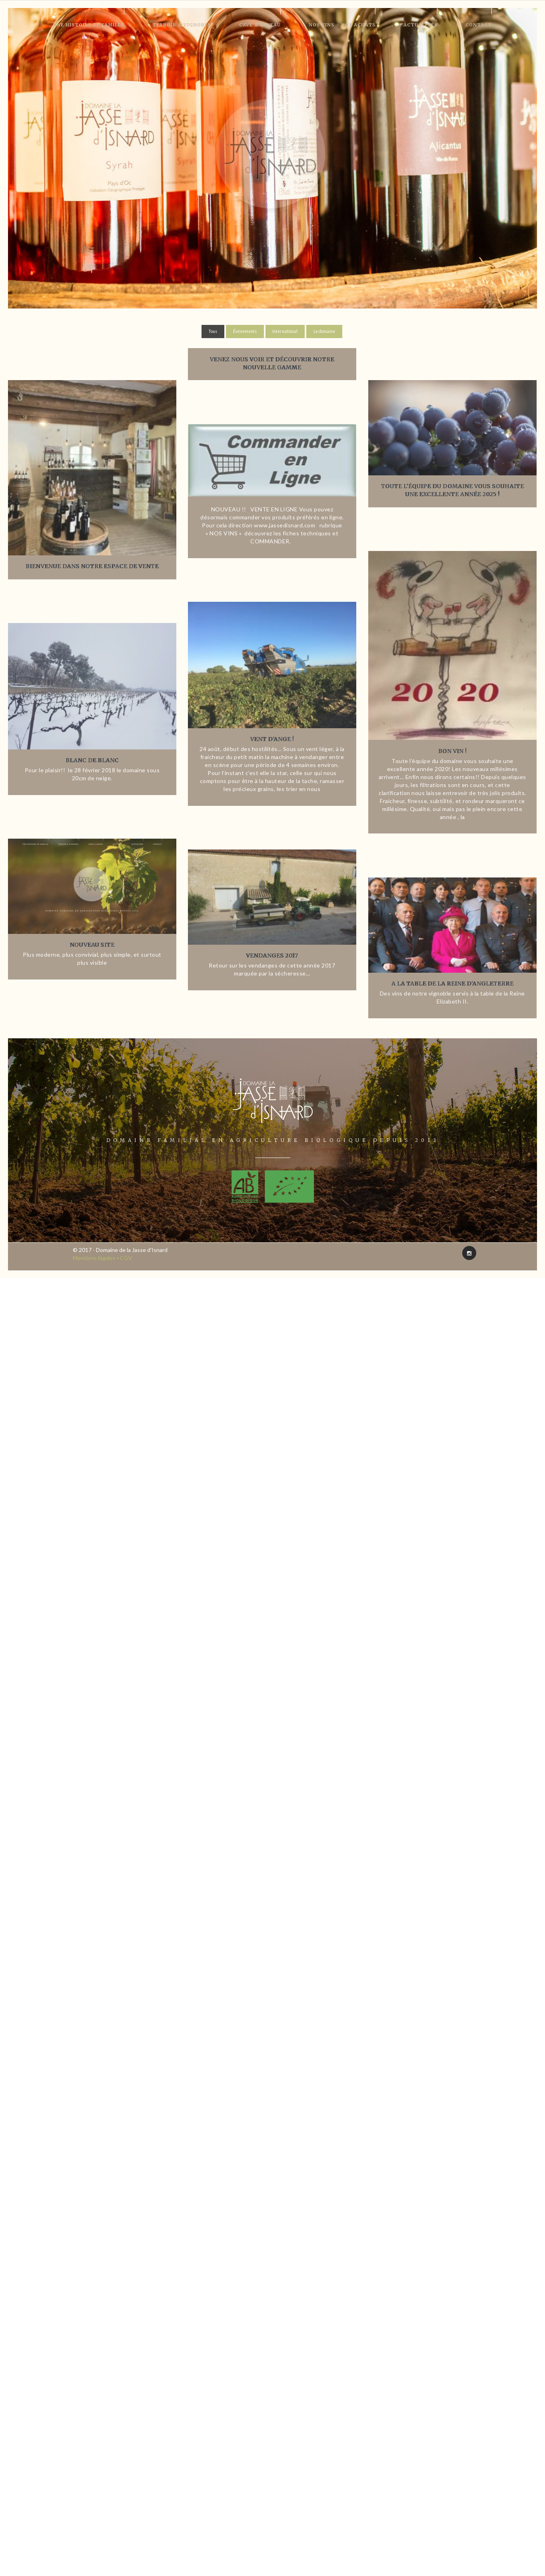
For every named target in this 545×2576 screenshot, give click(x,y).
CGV (126, 1257)
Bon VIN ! (452, 751)
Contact (478, 25)
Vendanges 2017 (272, 955)
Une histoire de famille (88, 25)
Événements (245, 331)
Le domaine (324, 331)
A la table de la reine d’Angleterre (452, 983)
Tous (212, 331)
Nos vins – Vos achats (342, 25)
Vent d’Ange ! (272, 739)
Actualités (420, 25)
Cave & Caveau (260, 25)
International (284, 331)
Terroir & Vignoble (181, 25)
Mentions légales (94, 1257)
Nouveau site (92, 944)
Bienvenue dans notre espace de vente (92, 566)
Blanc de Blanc (92, 760)
